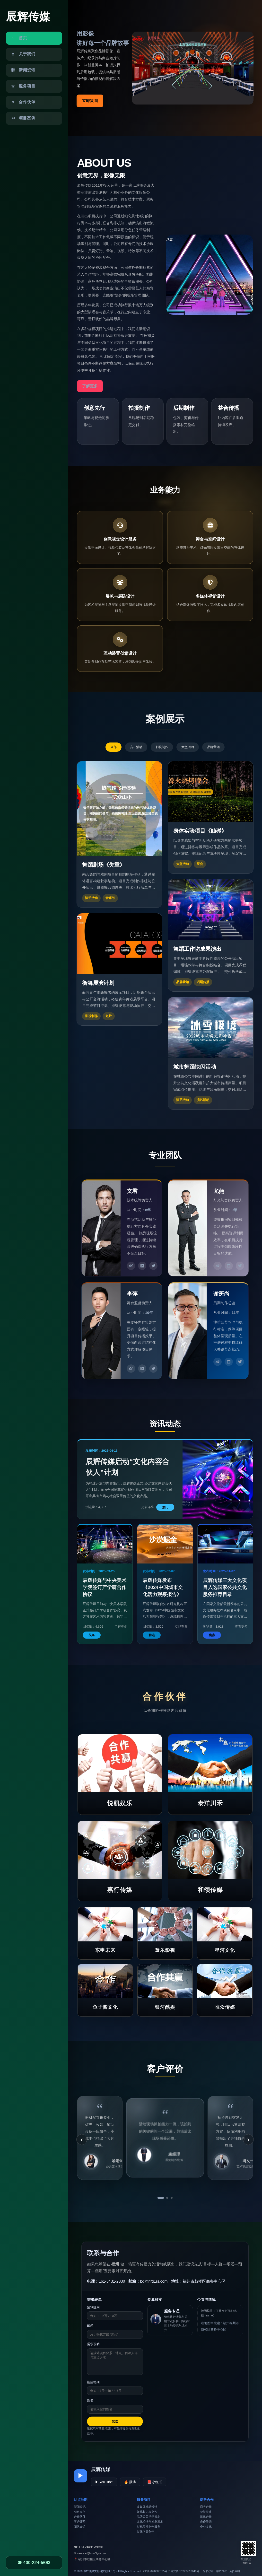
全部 (113, 747)
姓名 (90, 2400)
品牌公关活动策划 (148, 2516)
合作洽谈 (206, 2521)
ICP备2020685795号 (155, 2571)
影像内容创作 (145, 2531)
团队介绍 (80, 2526)
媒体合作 (206, 2516)
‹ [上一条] (81, 2139)
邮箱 (90, 2325)
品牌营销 (213, 747)
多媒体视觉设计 (147, 2506)
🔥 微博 (130, 2482)
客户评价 (80, 2521)
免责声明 (234, 2571)
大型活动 (187, 747)
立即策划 (90, 101)
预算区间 (93, 2307)
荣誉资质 (206, 2512)
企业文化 (206, 2526)
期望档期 (93, 2382)
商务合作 (206, 2506)
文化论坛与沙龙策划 (150, 2521)
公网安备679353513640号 (183, 2571)
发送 (115, 2421)
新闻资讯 (80, 2506)
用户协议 (221, 2571)
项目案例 (80, 2512)
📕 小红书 (154, 2482)
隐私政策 (208, 2571)
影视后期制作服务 (148, 2526)
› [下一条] (248, 2139)
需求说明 (93, 2344)
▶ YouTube (104, 2482)
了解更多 (90, 386)
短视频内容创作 (147, 2512)
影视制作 (162, 747)
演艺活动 (136, 747)
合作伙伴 (80, 2516)
